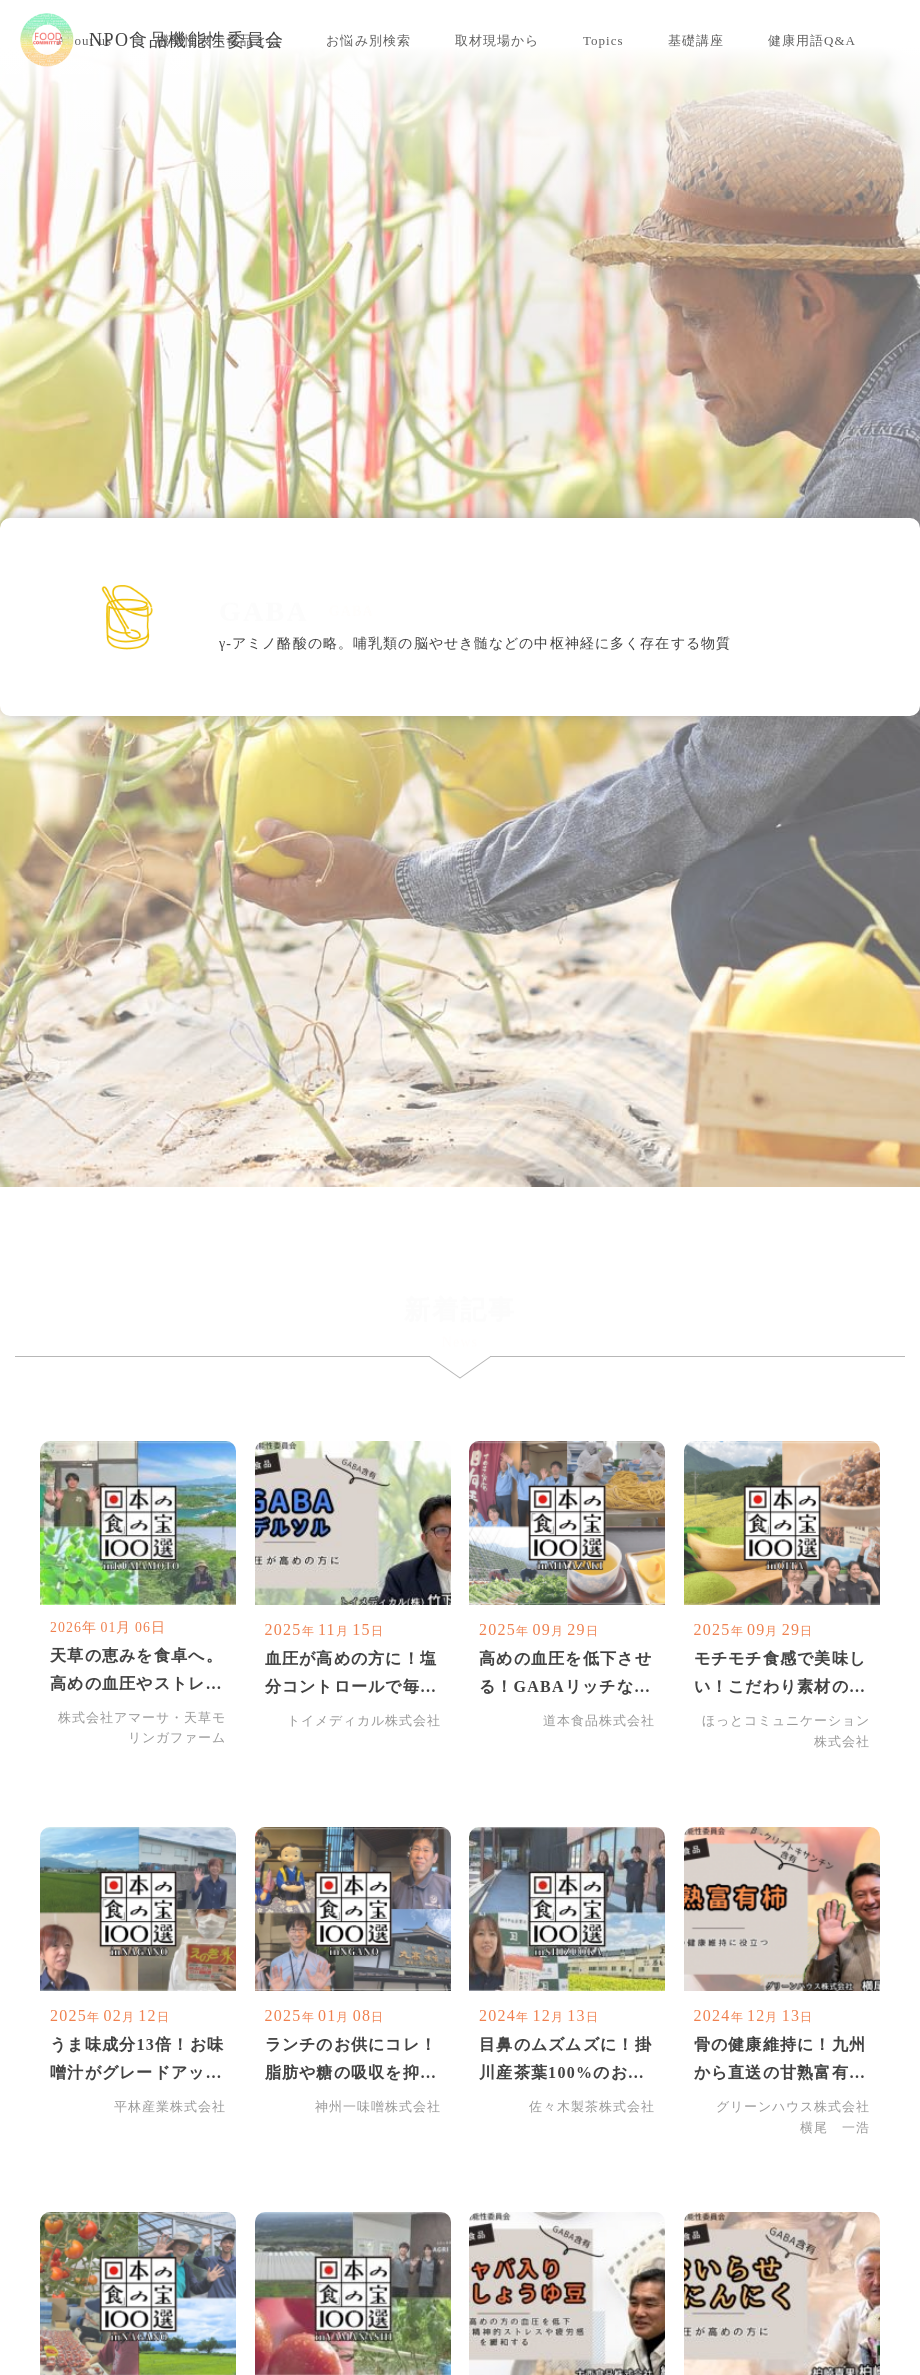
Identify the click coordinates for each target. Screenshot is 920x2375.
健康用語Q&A (812, 40)
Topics (603, 40)
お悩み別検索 (368, 40)
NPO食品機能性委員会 (152, 40)
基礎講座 (696, 40)
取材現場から (497, 40)
